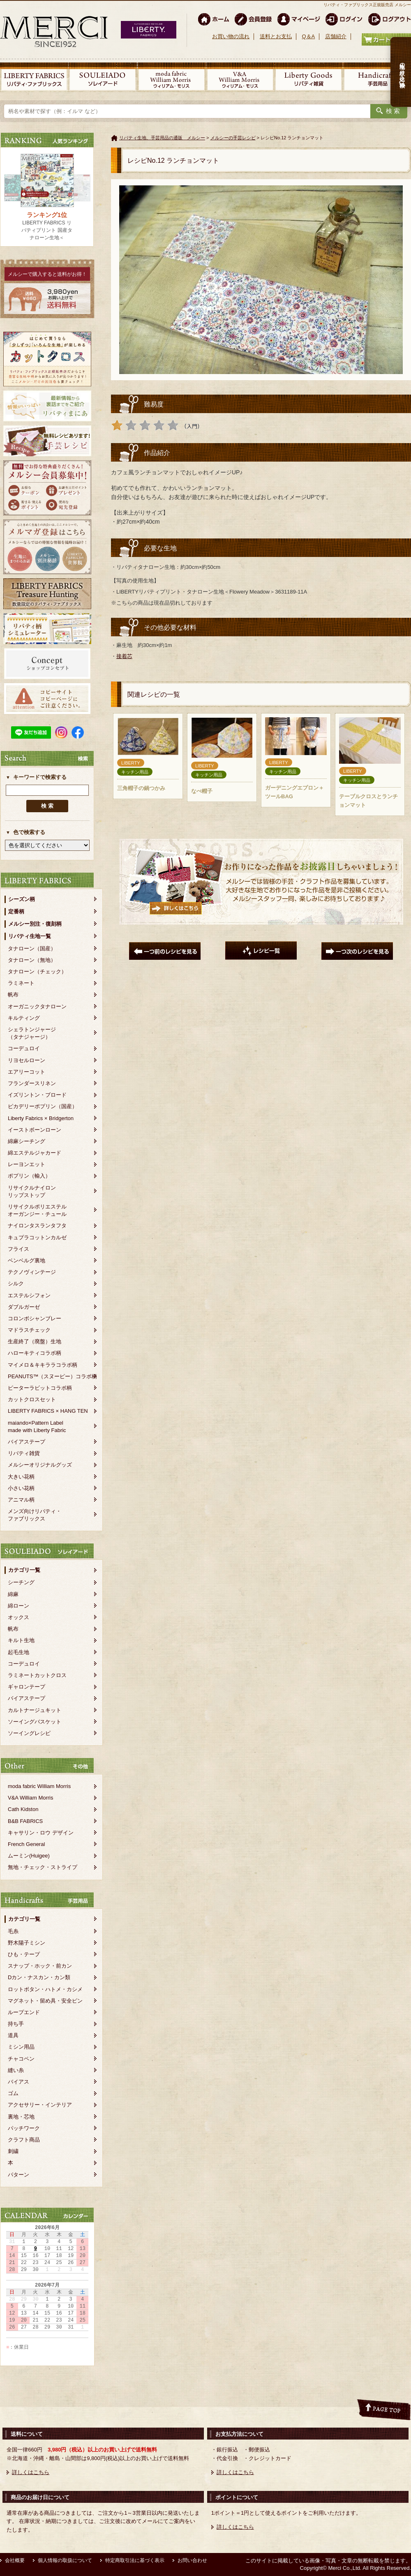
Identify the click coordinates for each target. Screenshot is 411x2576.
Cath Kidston (23, 1809)
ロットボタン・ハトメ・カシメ (45, 1989)
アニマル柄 (21, 1500)
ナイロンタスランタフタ (37, 1225)
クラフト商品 (24, 2140)
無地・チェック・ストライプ (42, 1867)
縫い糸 (16, 2070)
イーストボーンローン (34, 1130)
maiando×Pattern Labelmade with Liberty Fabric (37, 1426)
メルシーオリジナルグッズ (40, 1465)
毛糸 (13, 1931)
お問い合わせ (192, 2560)
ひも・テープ (24, 1954)
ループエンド (24, 2012)
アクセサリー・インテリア (40, 2105)
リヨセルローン (26, 1060)
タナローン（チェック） (37, 971)
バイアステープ (26, 1442)
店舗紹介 (335, 36)
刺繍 (13, 2151)
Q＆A (308, 36)
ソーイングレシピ (29, 1733)
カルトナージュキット (34, 1710)
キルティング (24, 1018)
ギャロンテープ (26, 1687)
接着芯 (124, 656)
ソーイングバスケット (34, 1722)
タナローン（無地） (32, 960)
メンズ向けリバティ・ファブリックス (34, 1515)
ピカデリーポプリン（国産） (42, 1106)
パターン (18, 2175)
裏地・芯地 (21, 2117)
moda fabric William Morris (39, 1786)
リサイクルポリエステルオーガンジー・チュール (37, 1210)
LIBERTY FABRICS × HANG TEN (48, 1411)
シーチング (21, 1582)
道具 (13, 2035)
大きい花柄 (21, 1477)
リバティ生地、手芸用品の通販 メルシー (162, 137)
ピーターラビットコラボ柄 (40, 1388)
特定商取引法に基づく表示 (134, 2560)
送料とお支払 (276, 36)
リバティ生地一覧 (29, 936)
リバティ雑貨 (24, 1453)
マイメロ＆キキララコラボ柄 (42, 1365)
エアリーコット (26, 1072)
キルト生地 (21, 1640)
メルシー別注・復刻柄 (35, 924)
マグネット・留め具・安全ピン (45, 2001)
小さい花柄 (21, 1488)
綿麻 (13, 1594)
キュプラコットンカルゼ (37, 1237)
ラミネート (21, 983)
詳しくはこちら (30, 2472)
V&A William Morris (30, 1798)
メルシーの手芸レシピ (233, 137)
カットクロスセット (32, 1399)
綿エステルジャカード (34, 1153)
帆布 (13, 994)
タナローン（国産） (32, 948)
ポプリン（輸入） (29, 1176)
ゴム (13, 2093)
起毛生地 (18, 1652)
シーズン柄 (21, 899)
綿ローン (18, 1606)
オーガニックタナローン (37, 1006)
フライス (18, 1249)
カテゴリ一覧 (24, 1570)
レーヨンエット (26, 1164)
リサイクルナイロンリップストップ (32, 1191)
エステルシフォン (29, 1295)
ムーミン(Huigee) (29, 1856)
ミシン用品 (21, 2047)
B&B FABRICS (25, 1821)
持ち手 (16, 2024)
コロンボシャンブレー (34, 1318)
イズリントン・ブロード (37, 1095)
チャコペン (21, 2059)
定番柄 (16, 911)
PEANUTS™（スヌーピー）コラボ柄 (52, 1376)
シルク (16, 1283)
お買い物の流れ (230, 36)
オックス (18, 1617)
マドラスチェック (29, 1330)
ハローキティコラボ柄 (34, 1353)
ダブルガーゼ (24, 1307)
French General (26, 1844)
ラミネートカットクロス (37, 1675)
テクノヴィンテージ (32, 1272)
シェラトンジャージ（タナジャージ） (32, 1033)
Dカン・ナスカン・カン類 (39, 1977)
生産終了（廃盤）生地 (34, 1341)
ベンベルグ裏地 (26, 1260)
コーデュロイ (24, 1048)
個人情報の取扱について (65, 2560)
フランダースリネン (32, 1083)
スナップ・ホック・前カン (40, 1966)
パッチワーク (24, 2128)
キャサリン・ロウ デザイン (41, 1833)
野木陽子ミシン (26, 1943)
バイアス (18, 2082)
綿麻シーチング (26, 1141)
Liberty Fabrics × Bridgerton (41, 1118)
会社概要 (15, 2560)
